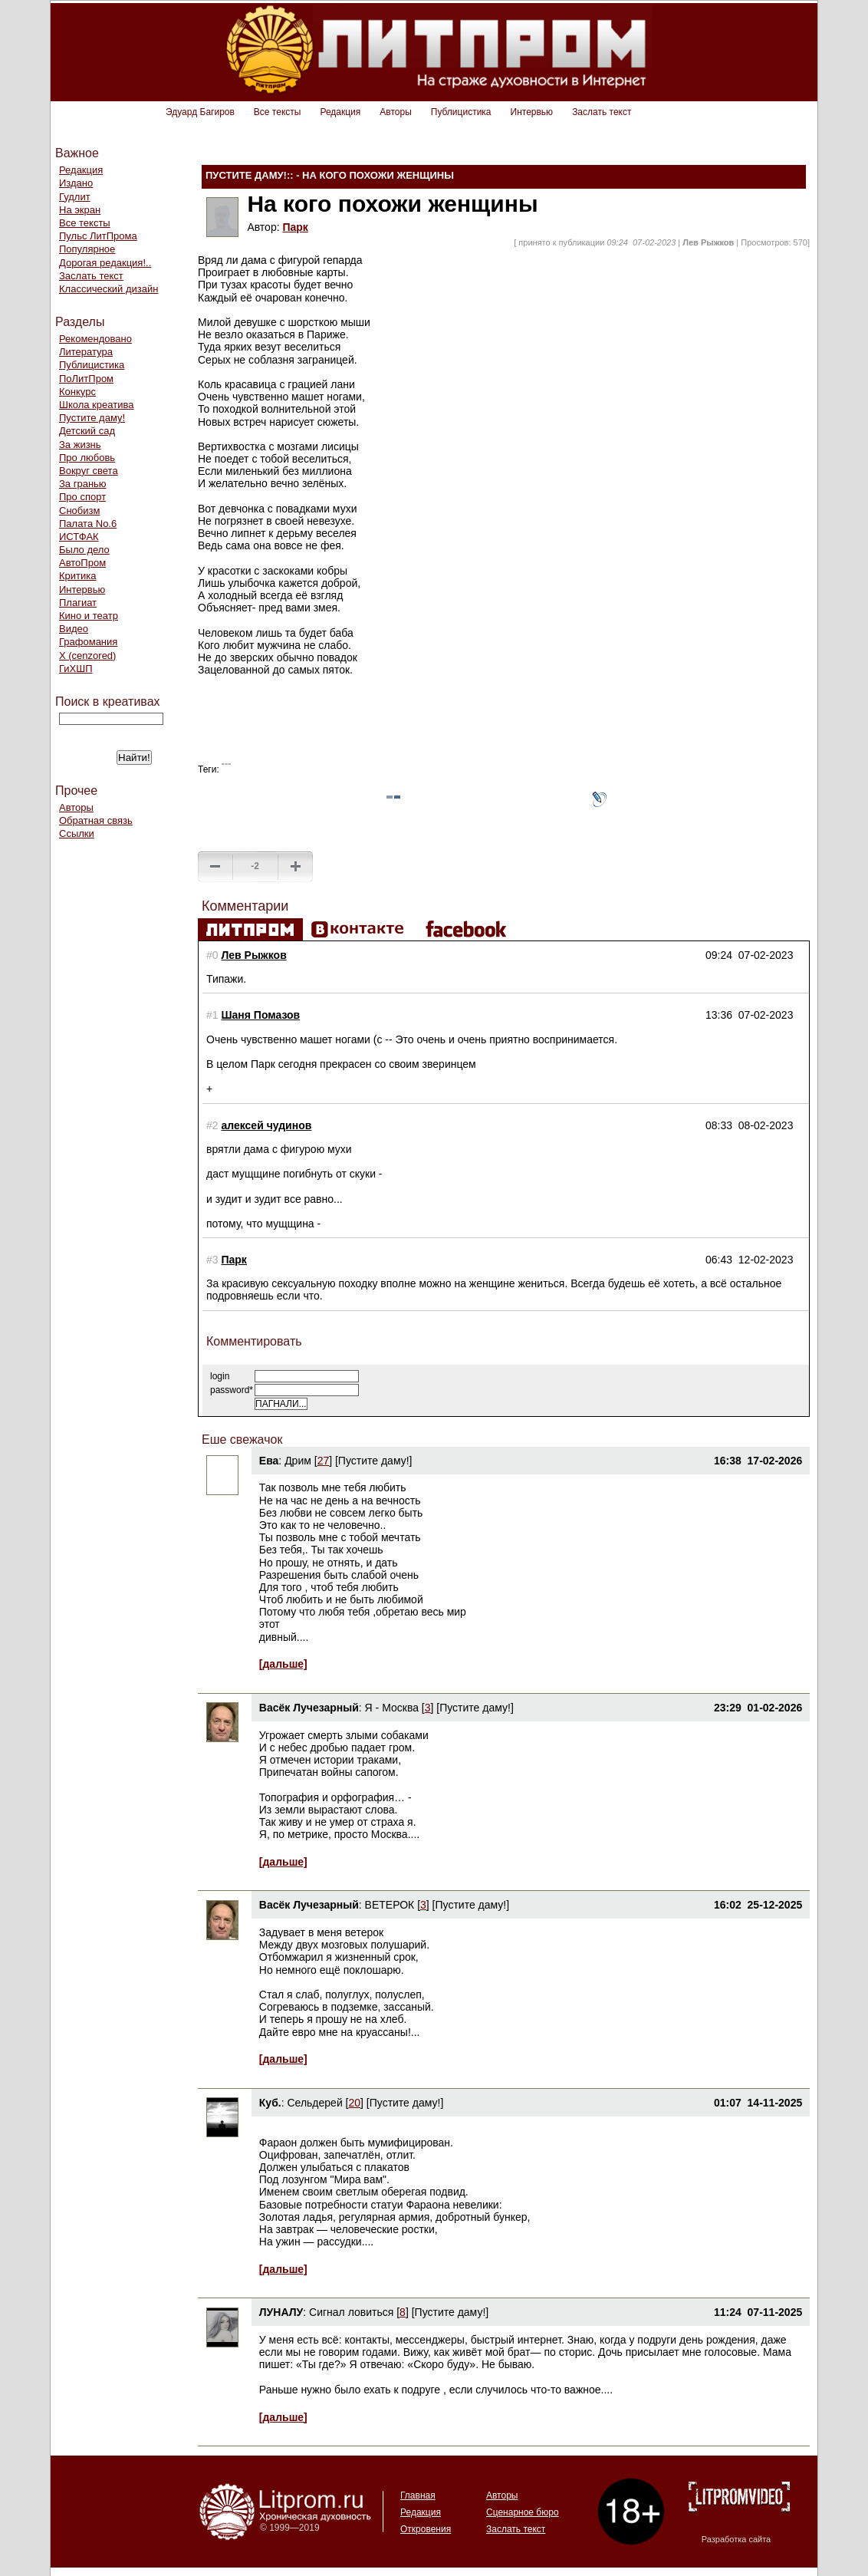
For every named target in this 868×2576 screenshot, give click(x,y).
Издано (76, 183)
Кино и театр (88, 615)
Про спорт (82, 496)
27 (323, 1460)
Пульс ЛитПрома (98, 236)
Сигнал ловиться (351, 2312)
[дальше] (283, 1664)
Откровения (425, 2529)
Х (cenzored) (87, 655)
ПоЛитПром (86, 378)
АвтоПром (82, 562)
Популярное (87, 249)
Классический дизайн (108, 289)
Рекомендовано (95, 338)
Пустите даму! (92, 417)
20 (354, 2103)
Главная (418, 2495)
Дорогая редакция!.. (105, 262)
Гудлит (74, 197)
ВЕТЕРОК (390, 1905)
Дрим (297, 1460)
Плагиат (78, 602)
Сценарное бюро (522, 2512)
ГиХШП (76, 668)
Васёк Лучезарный (309, 1707)
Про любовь (87, 457)
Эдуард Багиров (200, 112)
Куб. (270, 2103)
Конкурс (77, 391)
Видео (73, 628)
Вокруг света (88, 470)
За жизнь (80, 444)
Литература (86, 351)
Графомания (88, 641)
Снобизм (79, 510)
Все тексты (277, 112)
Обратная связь (96, 820)
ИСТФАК (79, 536)
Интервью (532, 112)
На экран (79, 210)
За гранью (83, 483)
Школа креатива (96, 404)
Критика (77, 575)
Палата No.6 (88, 523)
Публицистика (461, 112)
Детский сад (87, 430)
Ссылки (76, 833)
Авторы (395, 112)
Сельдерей (316, 2103)
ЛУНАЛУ (281, 2312)
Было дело (84, 549)
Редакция (340, 112)
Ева (269, 1460)
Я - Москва (392, 1707)
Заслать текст (601, 112)
